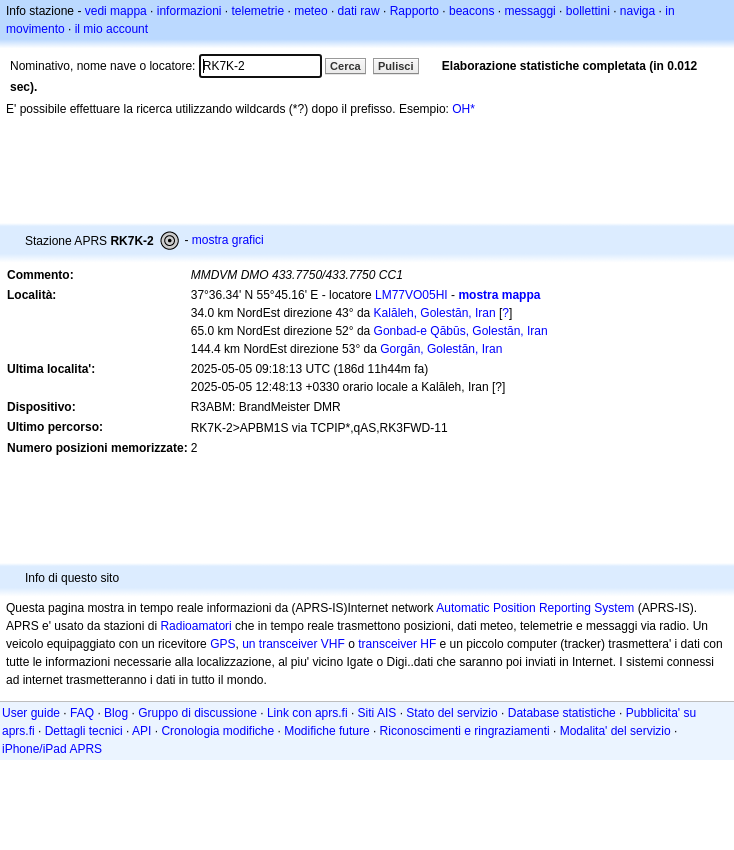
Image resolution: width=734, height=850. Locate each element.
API (141, 731)
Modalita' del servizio (615, 731)
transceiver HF (397, 644)
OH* (463, 109)
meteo (310, 11)
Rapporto (414, 11)
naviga (637, 11)
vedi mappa (116, 11)
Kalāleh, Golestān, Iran (435, 313)
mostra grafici (228, 240)
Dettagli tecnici (84, 731)
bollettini (588, 11)
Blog (116, 713)
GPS (222, 644)
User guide (31, 713)
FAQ (82, 713)
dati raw (359, 11)
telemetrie (258, 11)
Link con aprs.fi (307, 713)
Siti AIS (377, 713)
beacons (471, 11)
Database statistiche (562, 713)
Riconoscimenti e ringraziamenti (465, 731)
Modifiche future (326, 731)
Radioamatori (195, 626)
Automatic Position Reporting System (535, 608)
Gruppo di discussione (197, 713)
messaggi (529, 11)
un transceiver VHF (293, 644)
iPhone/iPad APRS (52, 749)
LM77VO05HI (411, 295)
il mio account (111, 29)
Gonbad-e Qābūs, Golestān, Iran (461, 331)
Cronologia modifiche (217, 731)
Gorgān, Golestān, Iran (441, 349)
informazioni (189, 11)
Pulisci (395, 66)
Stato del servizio (451, 713)
